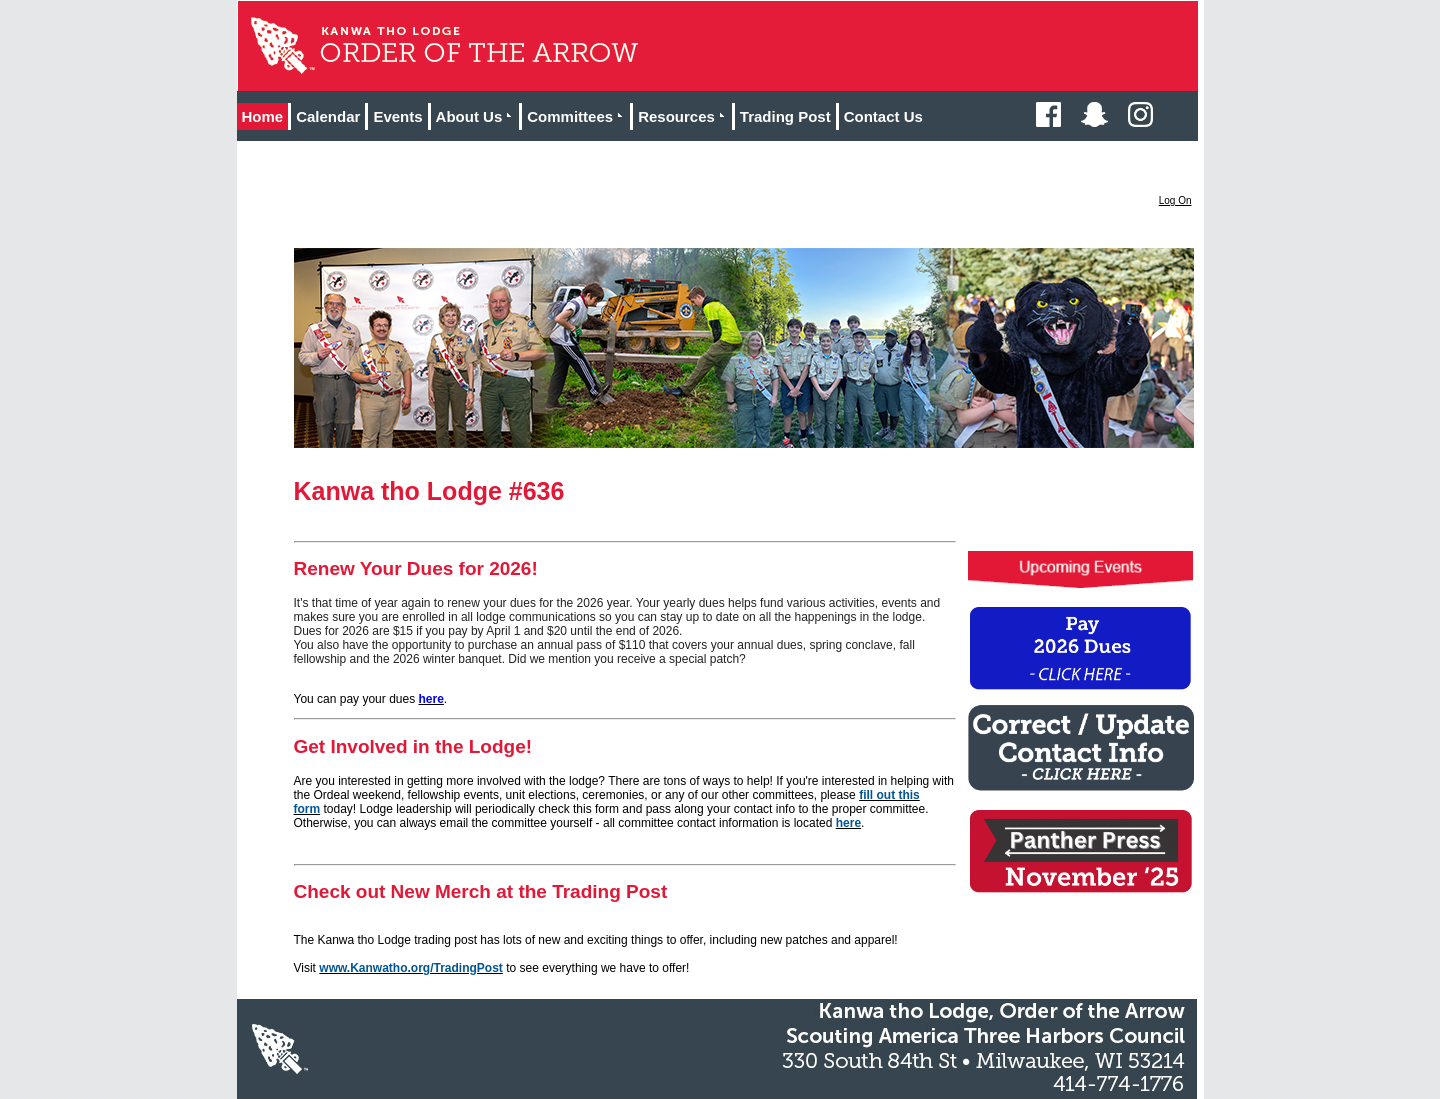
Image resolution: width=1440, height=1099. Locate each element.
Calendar (328, 116)
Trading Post (785, 116)
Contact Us (883, 116)
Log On (1175, 200)
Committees (578, 116)
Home (263, 116)
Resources (685, 116)
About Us (478, 116)
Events (397, 116)
